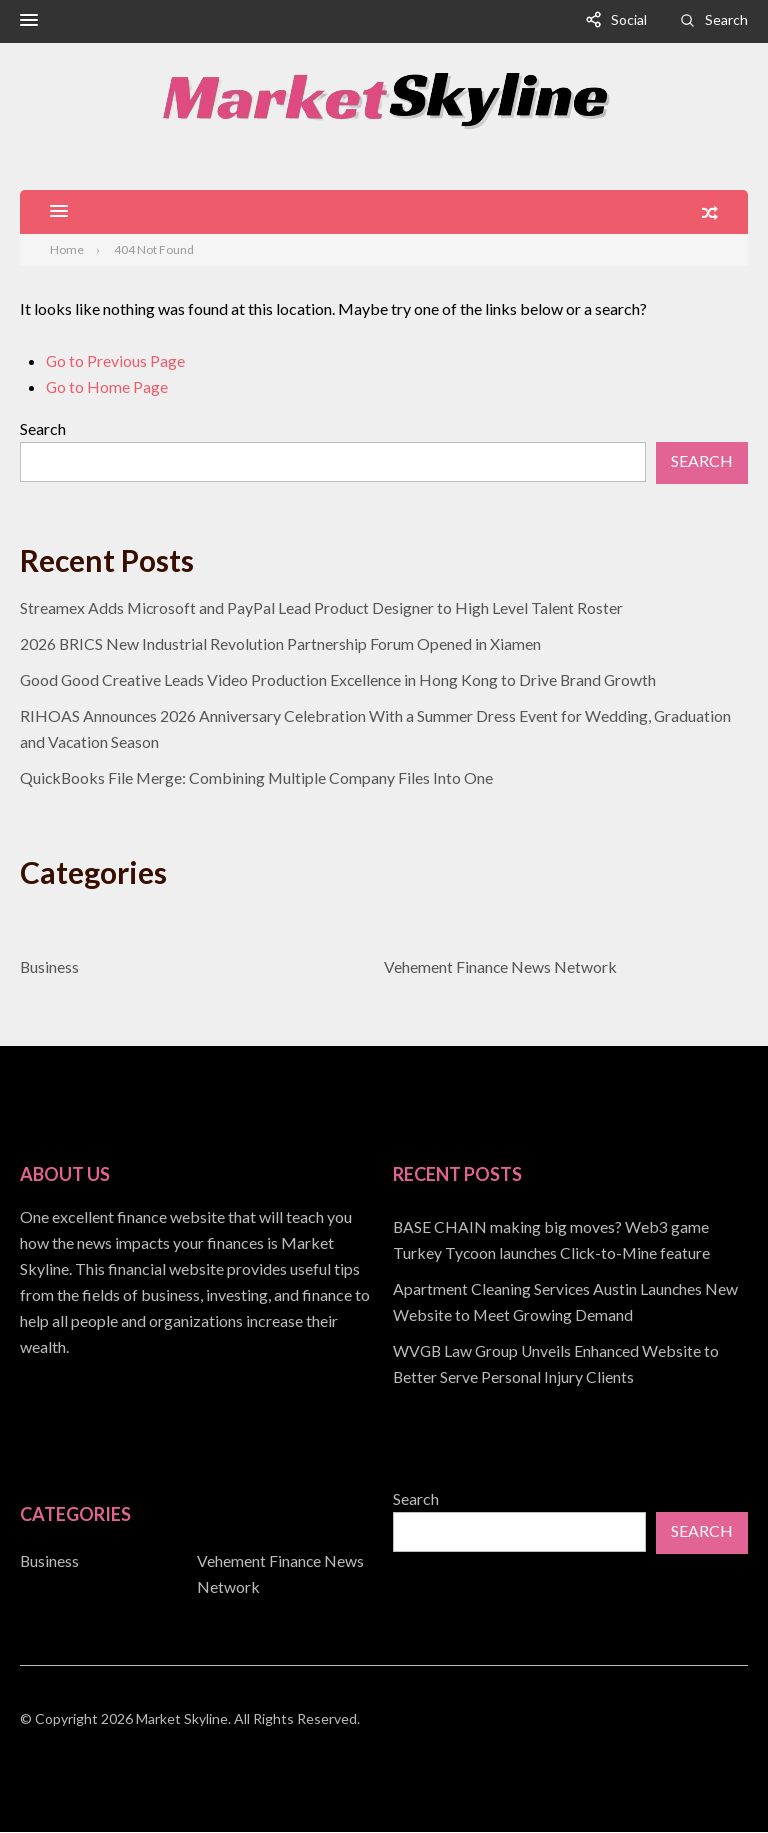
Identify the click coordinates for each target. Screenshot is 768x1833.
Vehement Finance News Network (501, 967)
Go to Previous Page (116, 361)
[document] (570, 1303)
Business (50, 967)
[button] (29, 22)
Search (726, 19)
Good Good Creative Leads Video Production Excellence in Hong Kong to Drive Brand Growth (341, 680)
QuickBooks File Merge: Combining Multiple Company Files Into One (258, 778)
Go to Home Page (107, 387)
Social (629, 19)
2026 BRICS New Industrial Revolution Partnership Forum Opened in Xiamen (281, 644)
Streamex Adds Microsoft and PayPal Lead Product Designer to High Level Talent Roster (323, 608)
